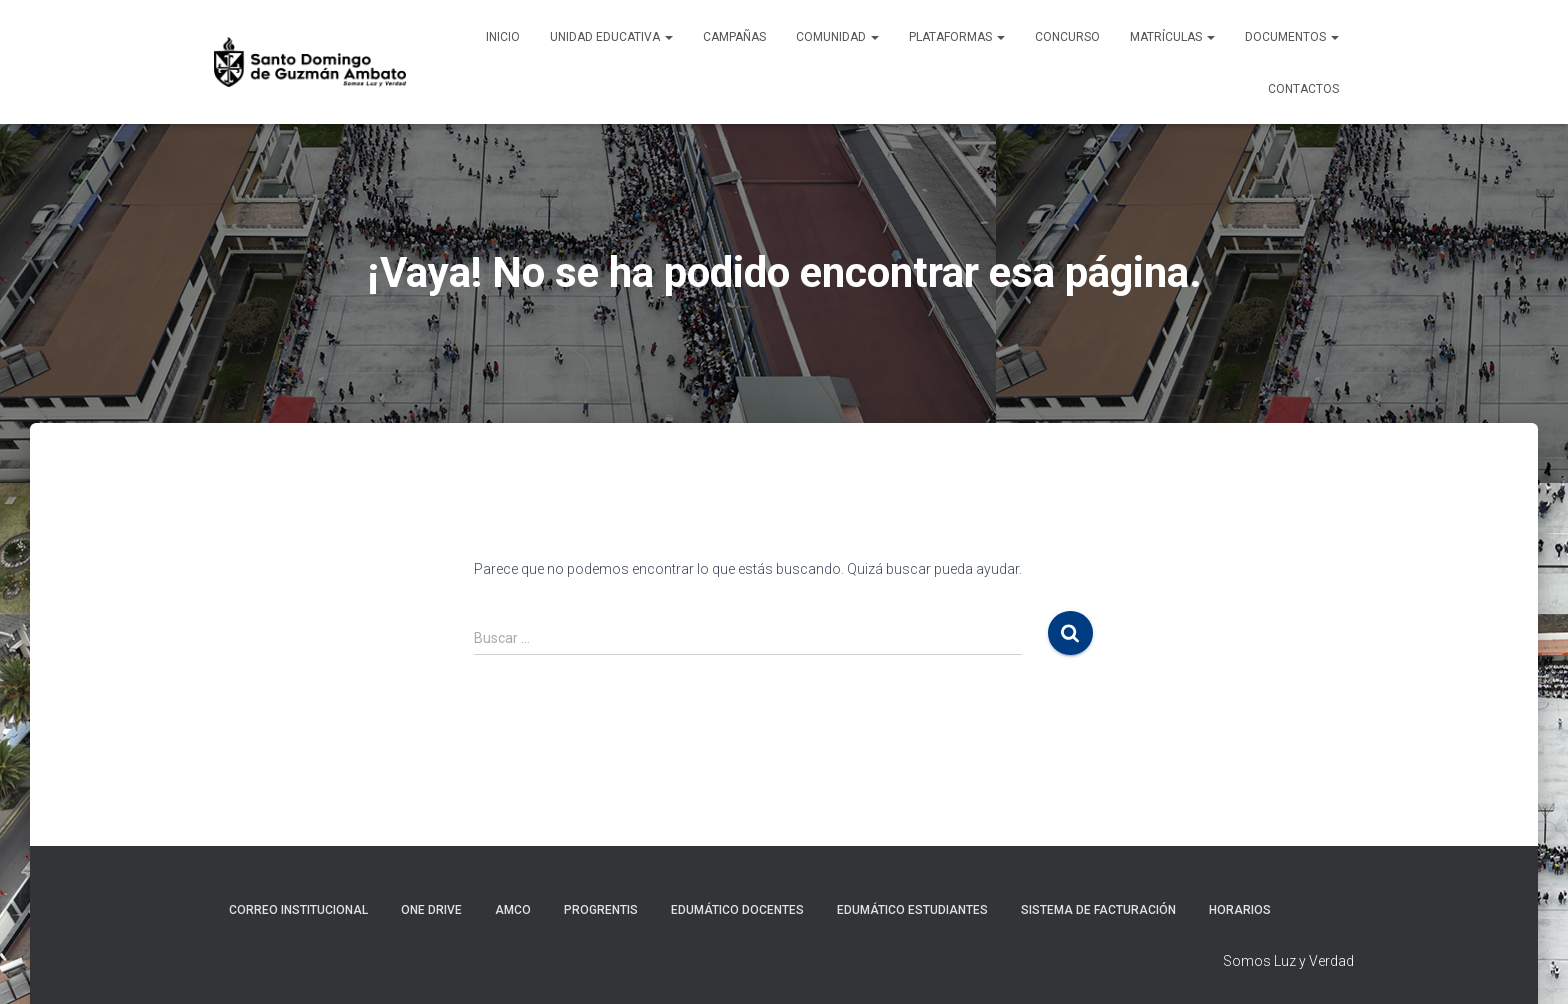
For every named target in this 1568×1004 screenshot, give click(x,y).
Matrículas (1172, 37)
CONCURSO (1067, 37)
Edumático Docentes (737, 910)
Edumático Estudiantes (912, 910)
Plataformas (957, 37)
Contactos (1303, 89)
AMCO (513, 910)
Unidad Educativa (611, 37)
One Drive (431, 910)
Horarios (1240, 910)
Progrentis (601, 910)
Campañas (734, 37)
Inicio (503, 37)
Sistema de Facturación (1098, 910)
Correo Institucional (298, 910)
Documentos (1292, 37)
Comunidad (837, 37)
